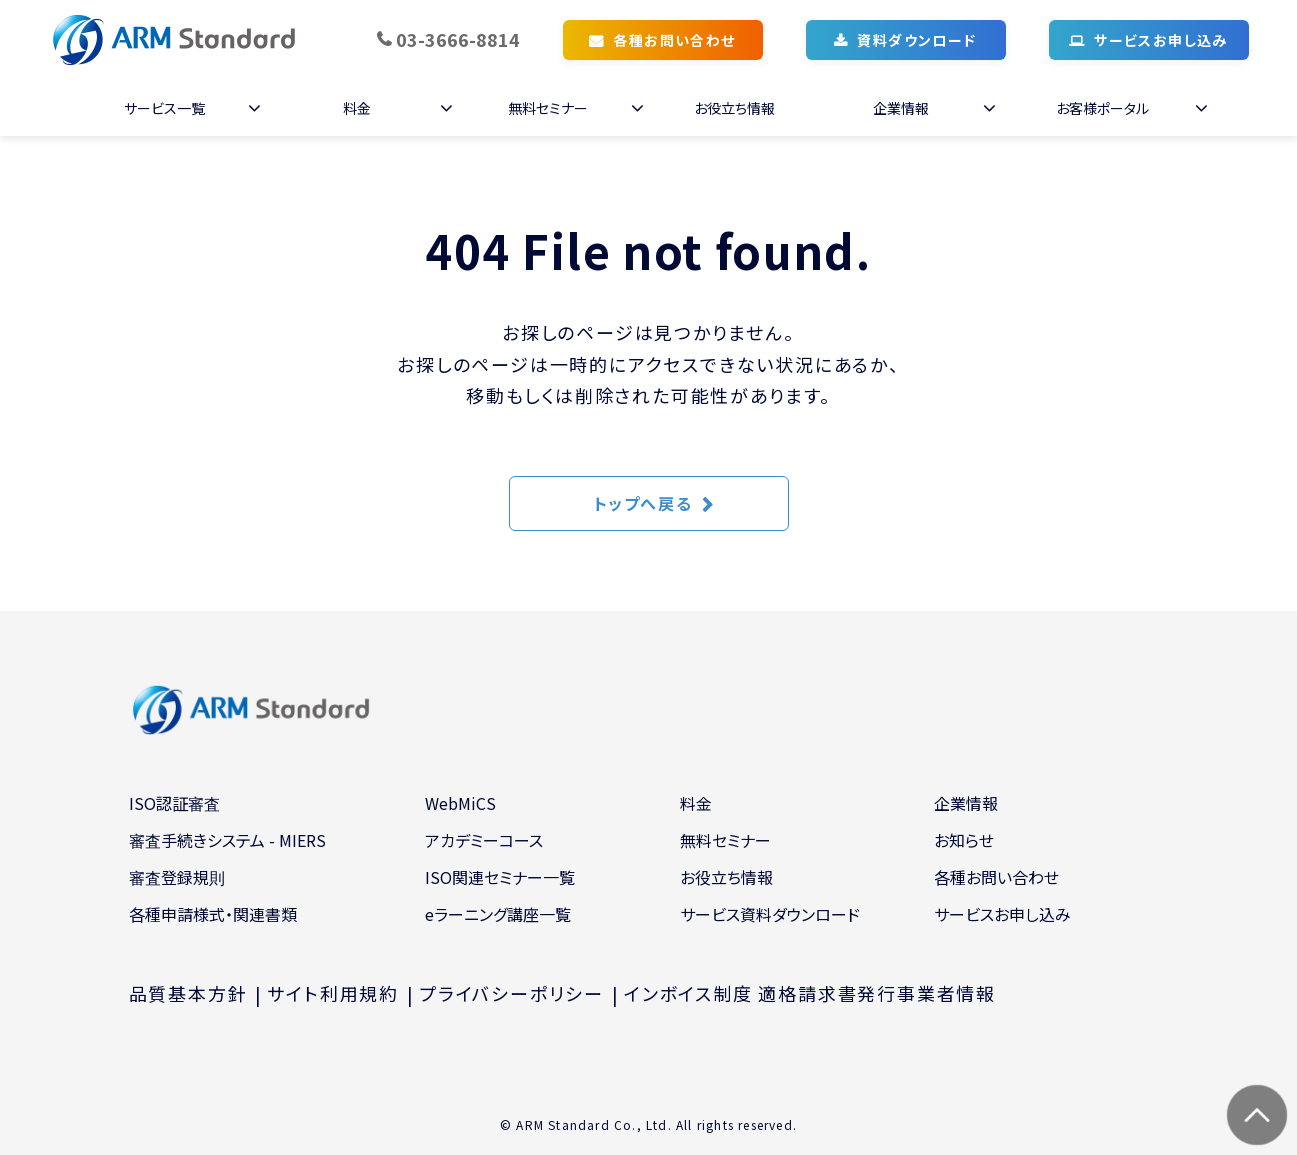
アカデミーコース (484, 840)
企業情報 (901, 108)
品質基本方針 (188, 993)
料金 (357, 108)
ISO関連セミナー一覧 (500, 877)
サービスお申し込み (1161, 40)
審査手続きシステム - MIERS (227, 840)
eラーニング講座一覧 (498, 914)
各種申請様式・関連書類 (213, 914)
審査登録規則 (177, 877)
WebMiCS (460, 803)
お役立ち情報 (734, 108)
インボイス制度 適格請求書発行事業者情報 (810, 993)
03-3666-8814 (458, 39)
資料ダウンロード (916, 40)
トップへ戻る (643, 503)
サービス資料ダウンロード (770, 914)
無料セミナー (548, 108)
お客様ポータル (1102, 108)
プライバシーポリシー (511, 993)
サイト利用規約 (333, 993)
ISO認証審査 (174, 803)
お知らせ (964, 840)
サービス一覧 (164, 108)
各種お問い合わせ (674, 40)
